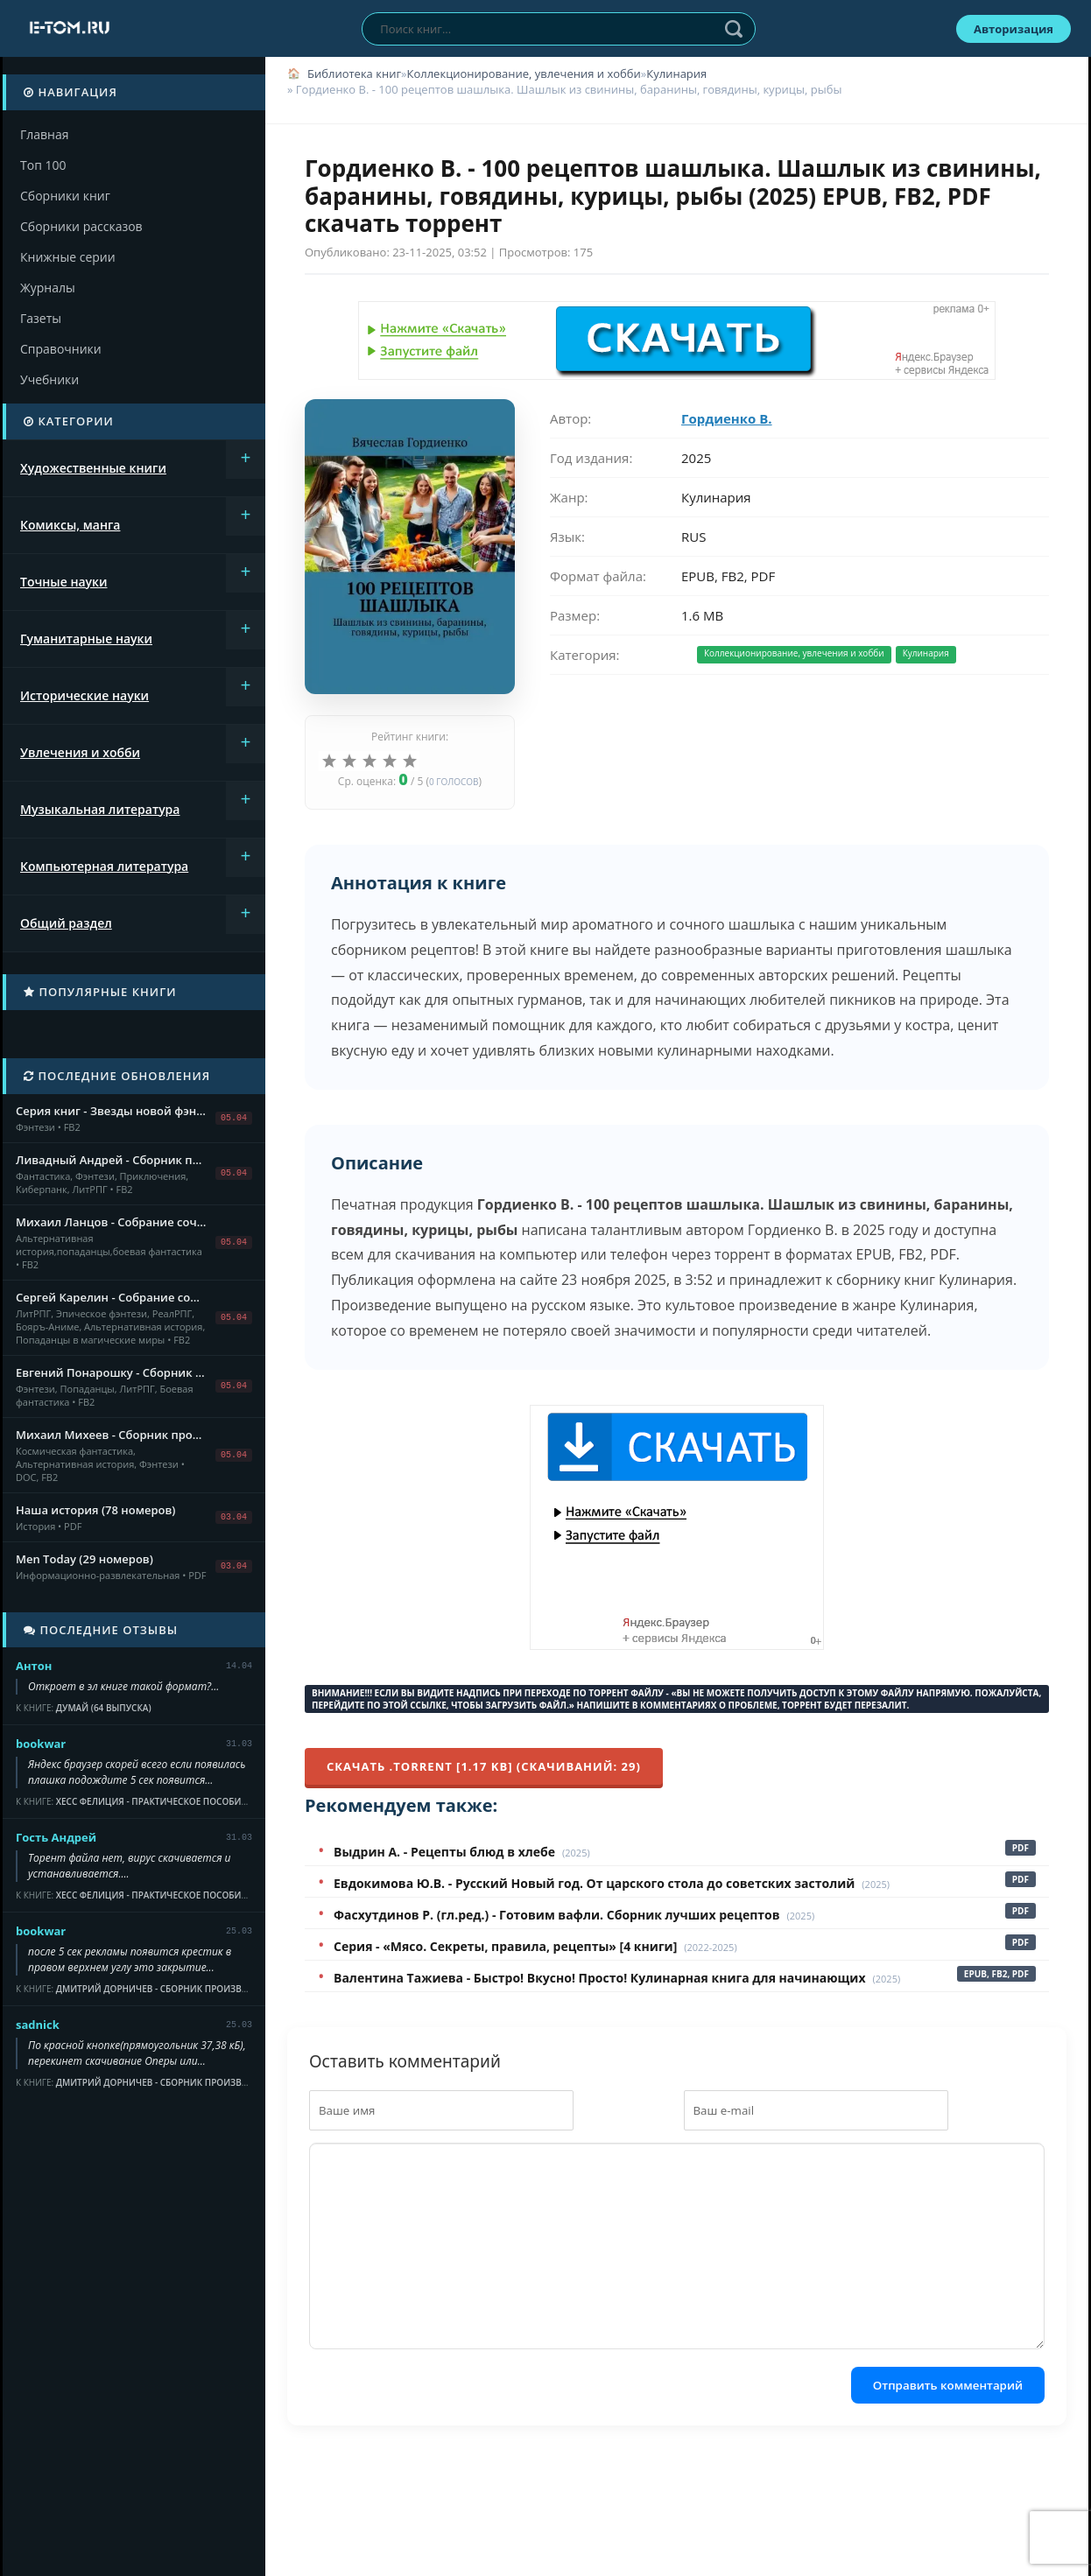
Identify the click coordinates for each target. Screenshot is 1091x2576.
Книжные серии (68, 257)
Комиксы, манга (70, 524)
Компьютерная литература (104, 866)
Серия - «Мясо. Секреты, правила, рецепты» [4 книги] (505, 1946)
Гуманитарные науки (86, 638)
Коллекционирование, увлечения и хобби (523, 73)
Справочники (61, 348)
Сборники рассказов (81, 226)
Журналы (47, 287)
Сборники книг (65, 195)
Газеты (40, 318)
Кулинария (676, 73)
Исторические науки (84, 695)
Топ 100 (43, 165)
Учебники (49, 379)
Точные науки (64, 581)
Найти (734, 29)
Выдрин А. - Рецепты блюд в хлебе (444, 1851)
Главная (44, 134)
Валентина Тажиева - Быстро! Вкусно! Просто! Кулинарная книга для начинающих (600, 1977)
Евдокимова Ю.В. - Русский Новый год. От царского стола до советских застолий (594, 1883)
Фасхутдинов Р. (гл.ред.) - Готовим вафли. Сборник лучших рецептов (557, 1914)
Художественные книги (93, 468)
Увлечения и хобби (80, 752)
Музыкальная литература (99, 809)
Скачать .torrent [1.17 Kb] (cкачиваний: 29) (484, 1766)
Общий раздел (66, 923)
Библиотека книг (354, 73)
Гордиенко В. (726, 418)
